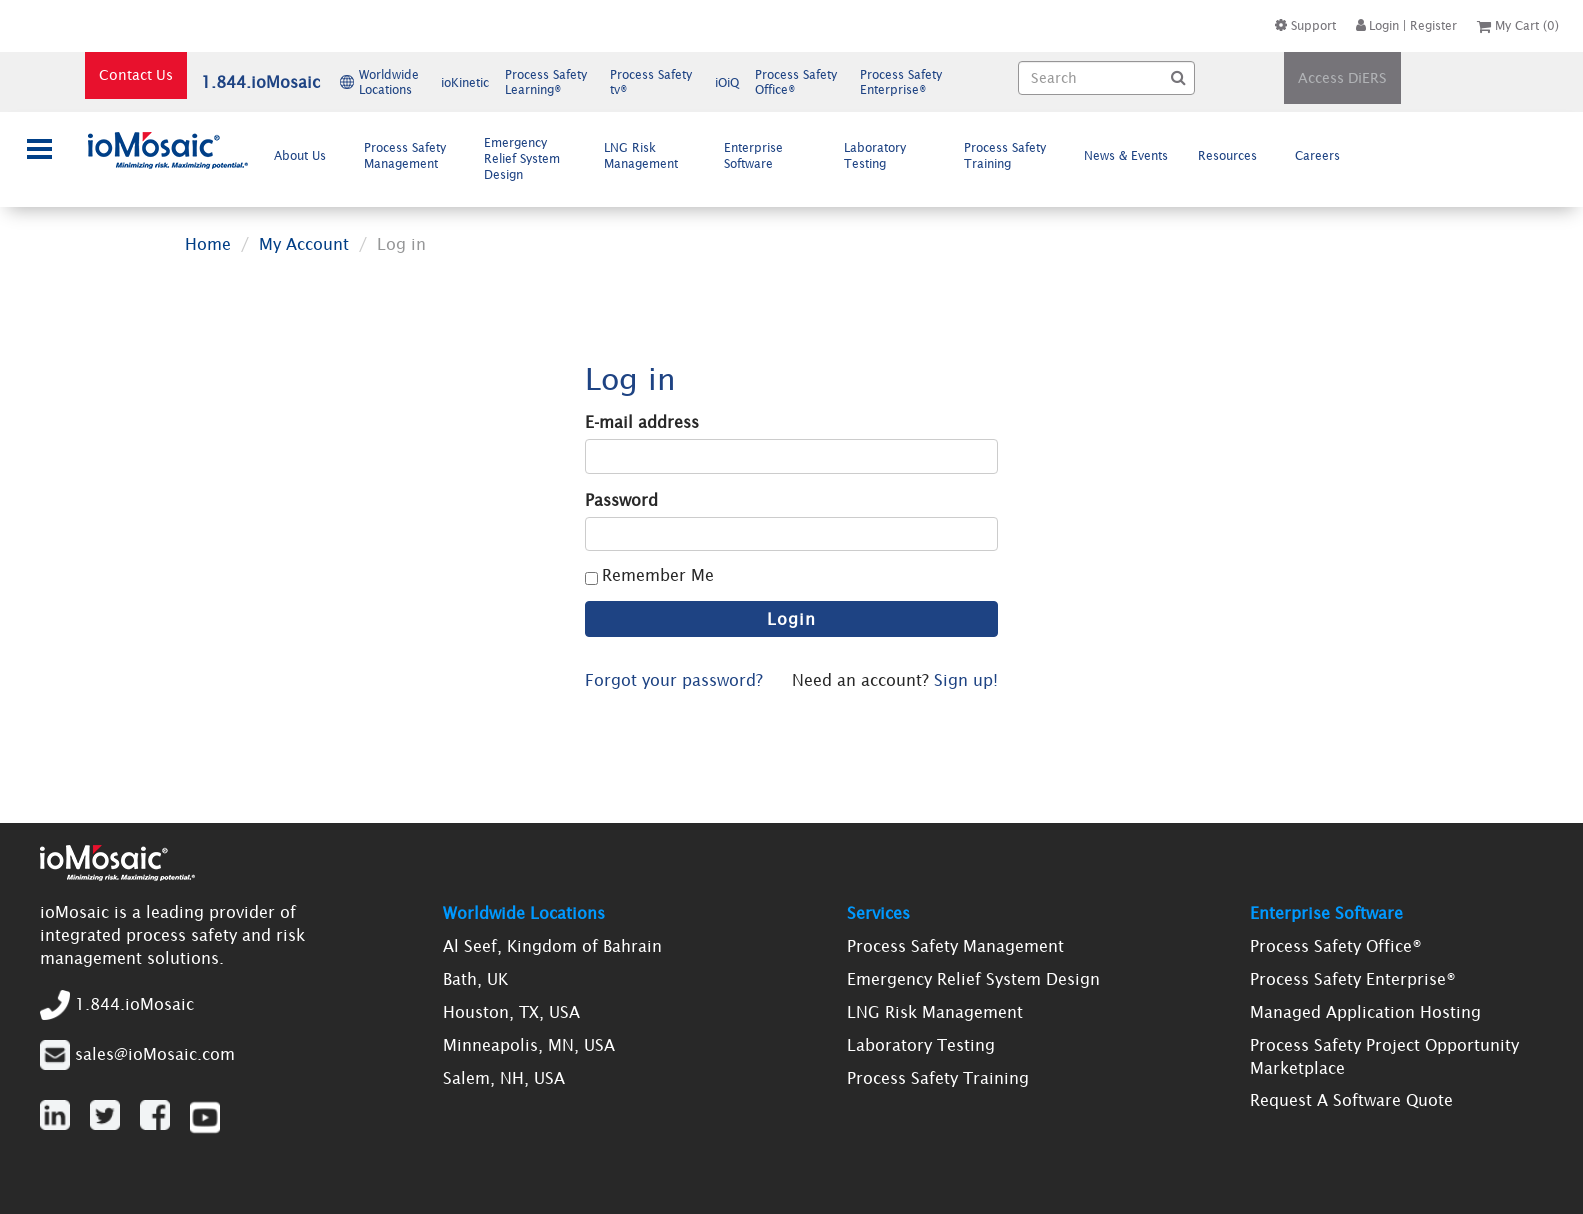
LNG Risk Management (649, 156)
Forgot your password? (674, 680)
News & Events (1126, 155)
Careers (1325, 155)
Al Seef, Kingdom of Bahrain (552, 946)
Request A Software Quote (1351, 1100)
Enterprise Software (756, 156)
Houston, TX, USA (511, 1012)
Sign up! (966, 680)
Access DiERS (1342, 78)
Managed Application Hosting (1365, 1012)
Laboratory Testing (875, 156)
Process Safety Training (1005, 156)
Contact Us (136, 75)
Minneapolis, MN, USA (529, 1045)
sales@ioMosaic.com (155, 1053)
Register (1433, 25)
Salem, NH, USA (504, 1078)
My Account (304, 244)
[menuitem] (305, 155)
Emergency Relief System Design (522, 159)
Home (208, 244)
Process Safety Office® (1336, 946)
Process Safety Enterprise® (1353, 979)
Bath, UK (475, 979)
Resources (1235, 155)
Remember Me (658, 575)
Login (1377, 25)
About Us (308, 155)
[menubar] (812, 158)
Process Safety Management (409, 156)
